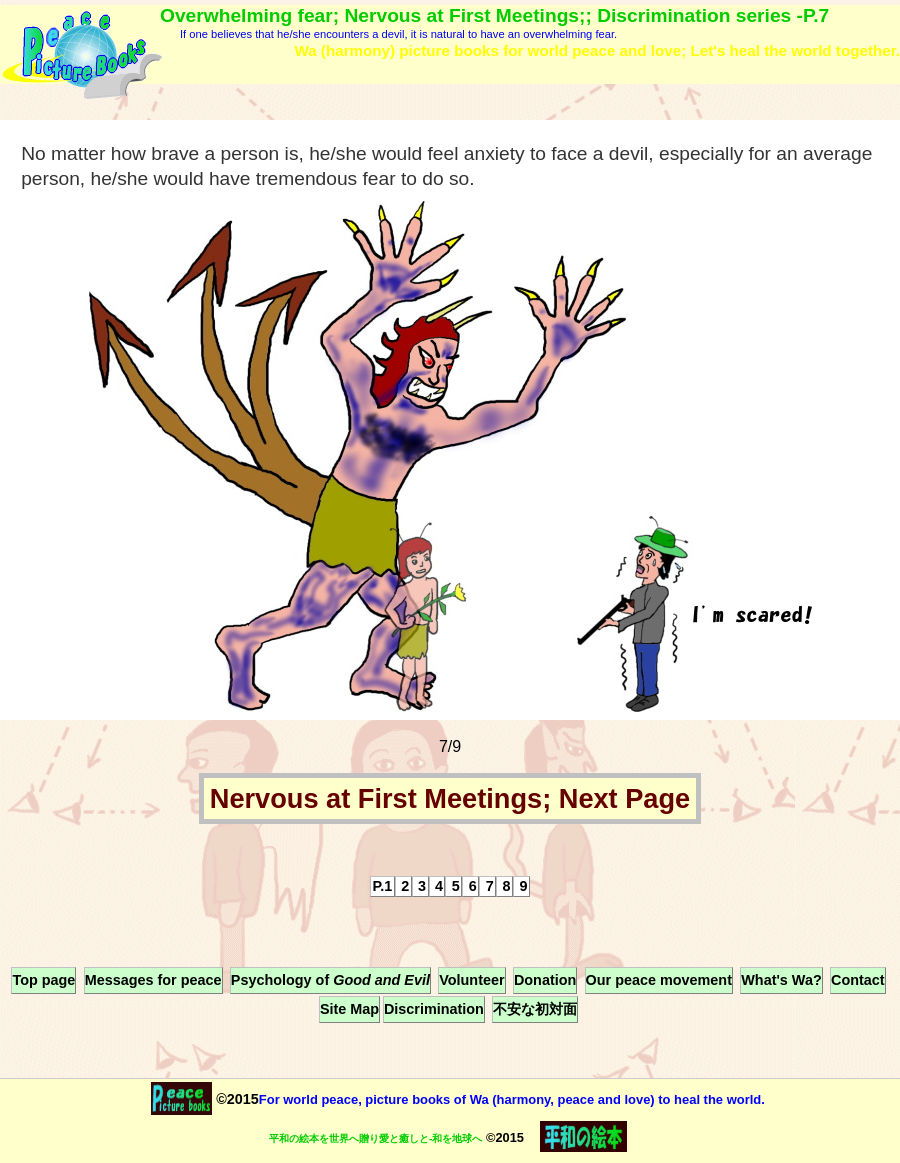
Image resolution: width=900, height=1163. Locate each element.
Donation (545, 980)
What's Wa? (781, 980)
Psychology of (330, 980)
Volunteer (471, 980)
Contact (858, 980)
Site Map (349, 1009)
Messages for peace (153, 980)
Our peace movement (659, 980)
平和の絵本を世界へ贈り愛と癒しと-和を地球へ (375, 1138)
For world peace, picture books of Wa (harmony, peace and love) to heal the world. (512, 1099)
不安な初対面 (535, 1009)
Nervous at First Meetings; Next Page (450, 798)
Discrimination (434, 1009)
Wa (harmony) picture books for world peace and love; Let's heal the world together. (597, 50)
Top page (43, 980)
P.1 (383, 886)
